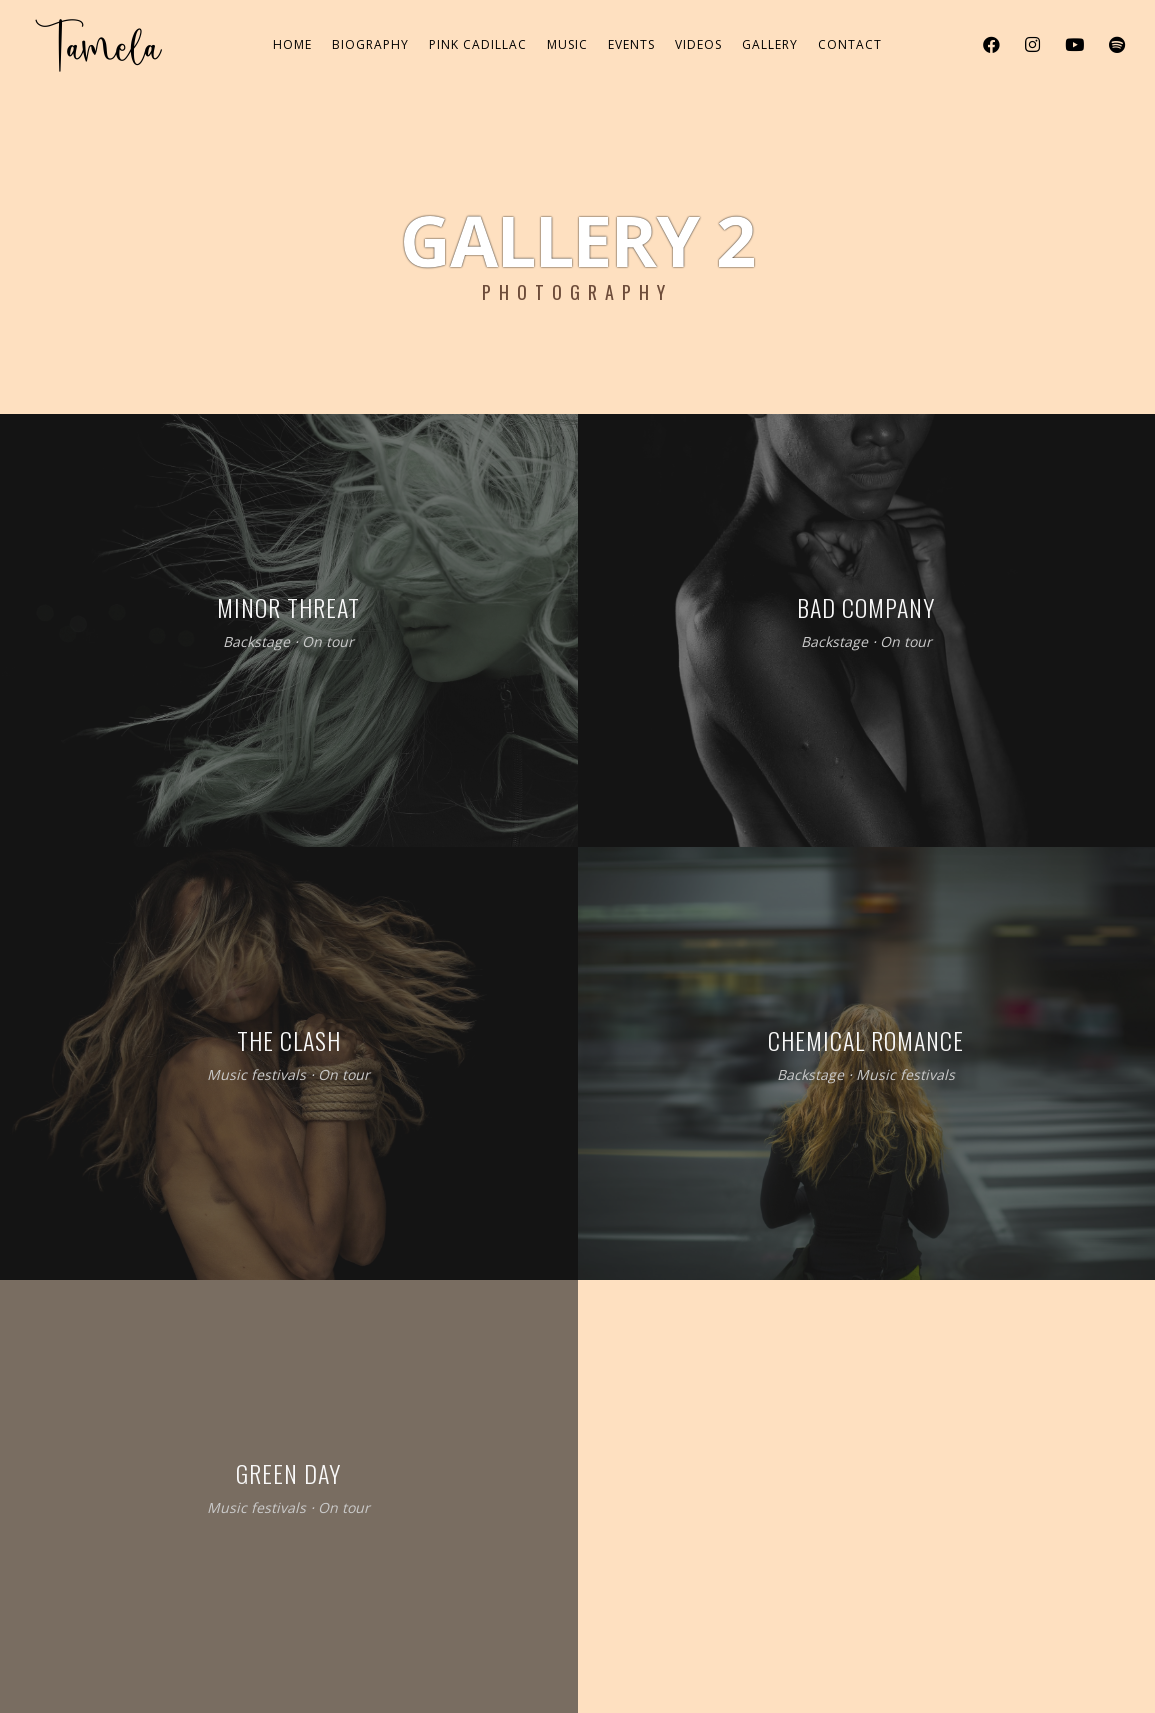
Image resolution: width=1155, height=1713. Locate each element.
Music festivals (256, 1074)
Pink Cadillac (478, 44)
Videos (698, 44)
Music (567, 44)
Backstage (256, 641)
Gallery (770, 44)
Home (292, 44)
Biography (370, 44)
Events (631, 44)
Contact (850, 44)
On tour (328, 641)
